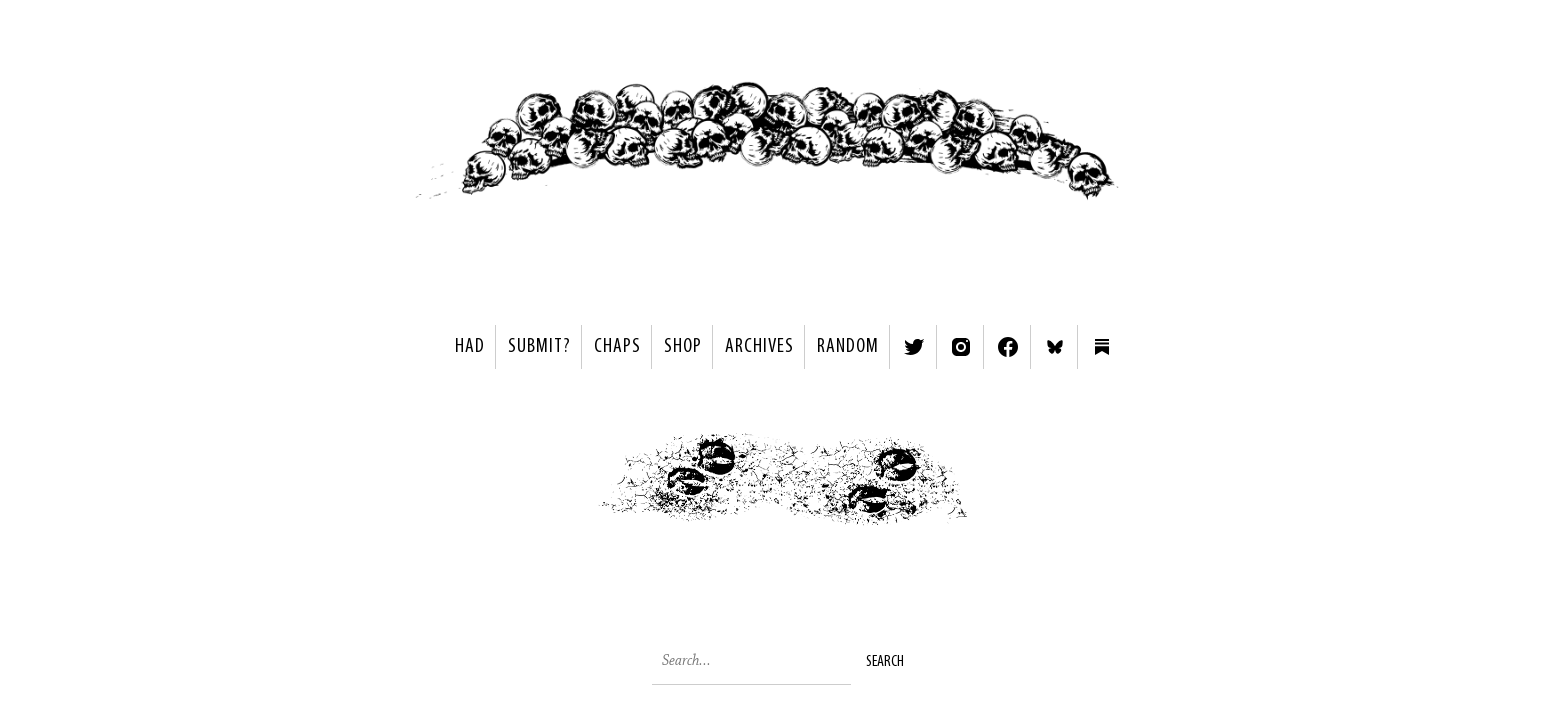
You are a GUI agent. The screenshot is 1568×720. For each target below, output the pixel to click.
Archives (759, 347)
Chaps (617, 347)
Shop (683, 347)
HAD (470, 347)
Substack (1102, 347)
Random (848, 347)
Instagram (961, 347)
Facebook (1008, 347)
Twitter (914, 347)
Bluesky (1055, 347)
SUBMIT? (539, 347)
